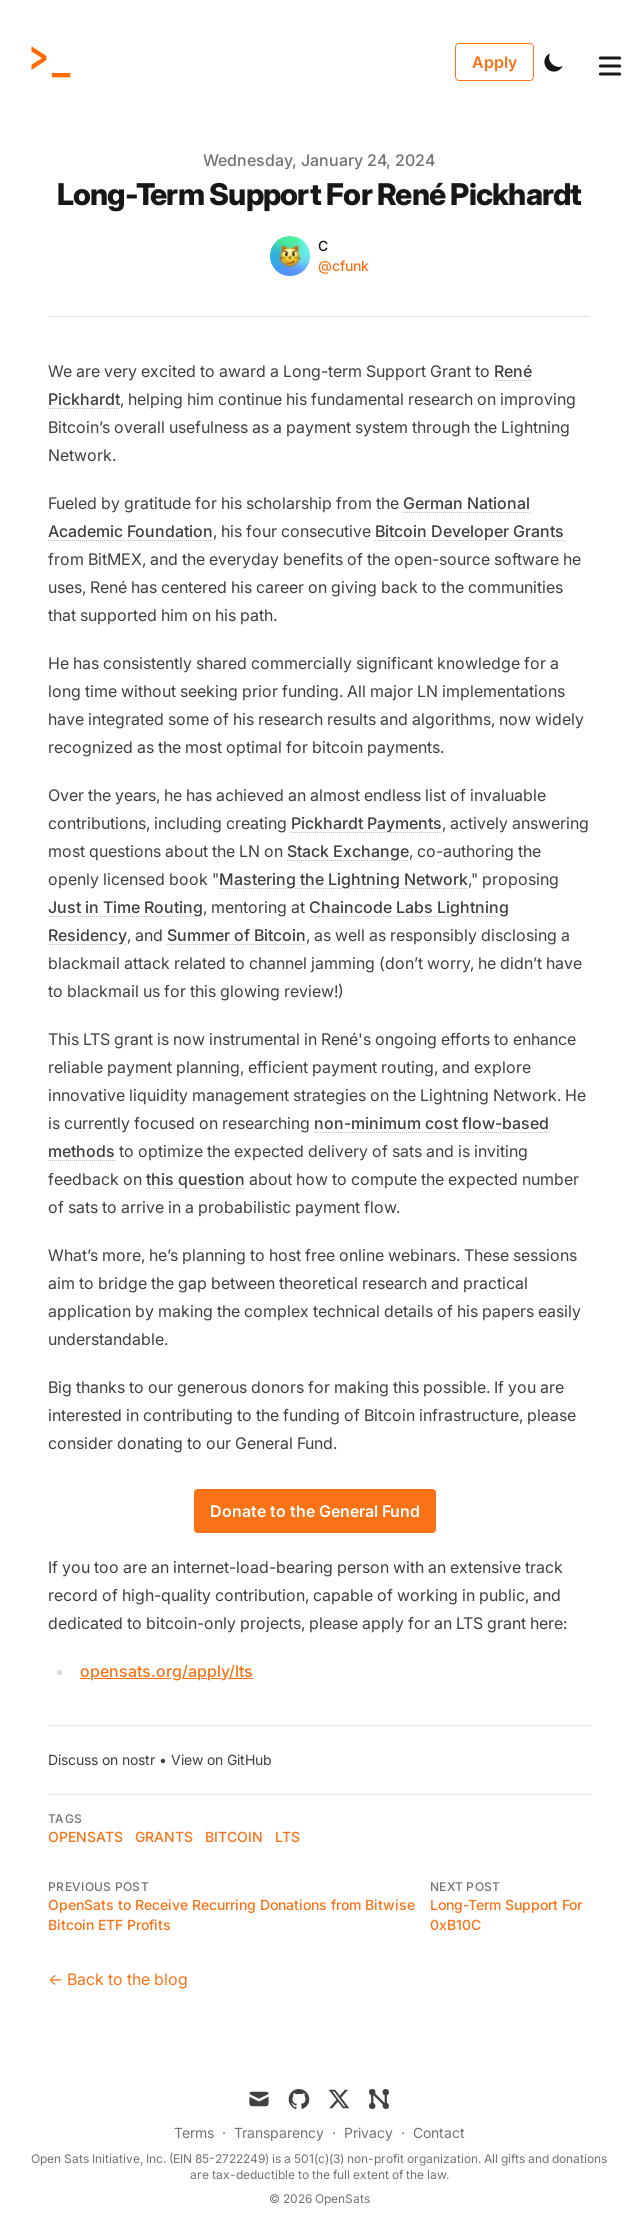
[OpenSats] (57, 62)
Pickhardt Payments (366, 823)
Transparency (279, 2132)
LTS (287, 1836)
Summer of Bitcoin (236, 935)
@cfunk (343, 265)
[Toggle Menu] (594, 62)
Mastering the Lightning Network (343, 879)
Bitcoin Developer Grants (469, 531)
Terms (194, 2132)
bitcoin (234, 1836)
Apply (494, 62)
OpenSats (85, 1836)
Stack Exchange (348, 851)
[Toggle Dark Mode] (554, 62)
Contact (439, 2132)
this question (195, 1179)
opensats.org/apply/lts (166, 1671)
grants (164, 1836)
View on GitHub (221, 1759)
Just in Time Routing (125, 907)
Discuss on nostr (101, 1759)
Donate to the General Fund (315, 1511)
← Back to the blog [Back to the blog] (118, 1979)
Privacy (368, 2132)
